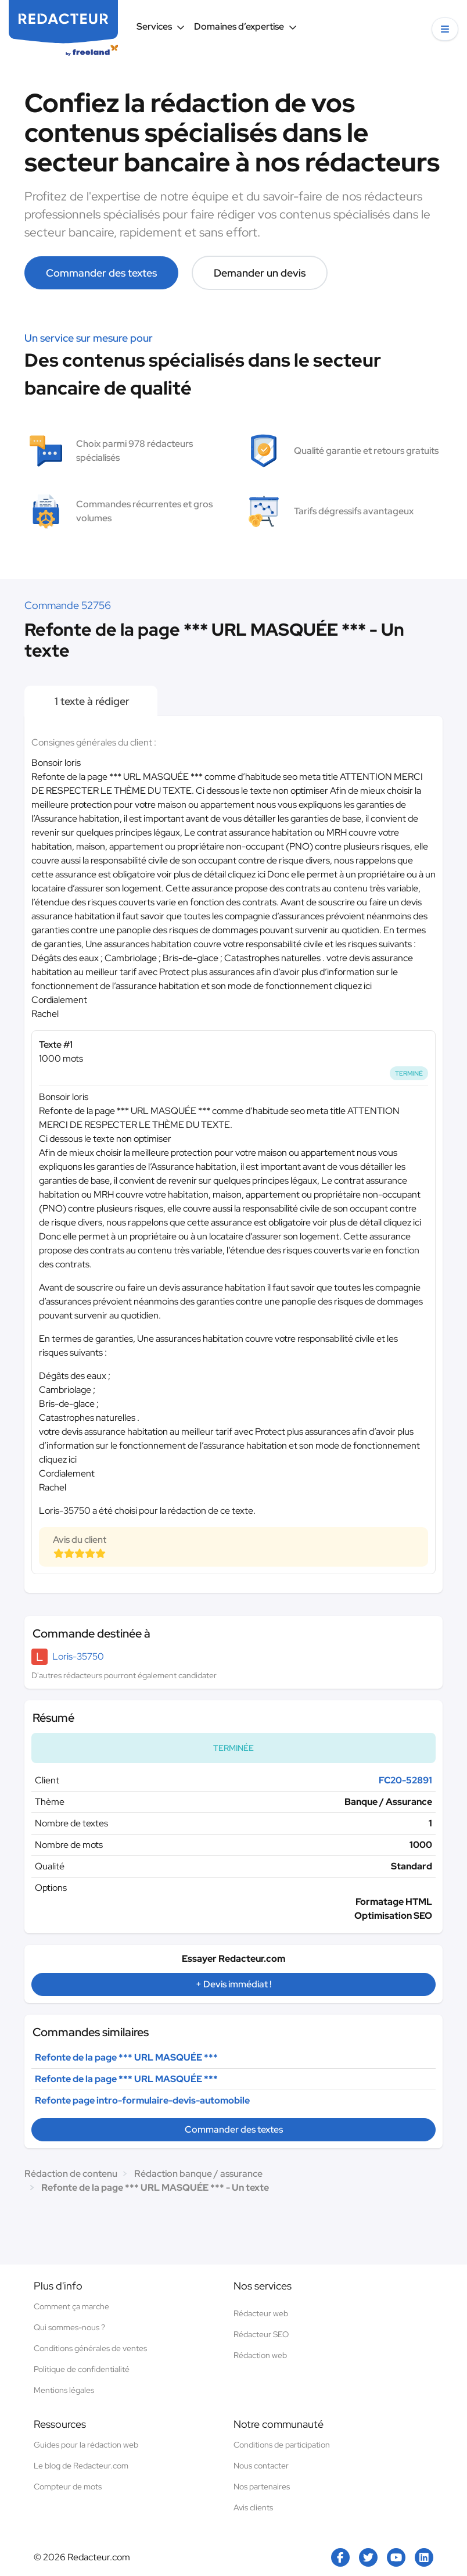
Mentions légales (64, 2390)
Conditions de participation (282, 2444)
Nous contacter (261, 2465)
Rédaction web (260, 2355)
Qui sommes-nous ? (69, 2327)
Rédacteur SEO (261, 2334)
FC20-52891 (405, 1780)
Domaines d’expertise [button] (245, 26)
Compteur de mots (68, 2486)
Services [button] (160, 26)
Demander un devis (260, 273)
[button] (445, 29)
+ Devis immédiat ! (233, 1984)
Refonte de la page (126, 2057)
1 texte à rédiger (91, 701)
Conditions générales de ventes (90, 2348)
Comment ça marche (71, 2306)
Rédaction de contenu (70, 2173)
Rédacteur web (261, 2313)
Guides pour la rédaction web (86, 2444)
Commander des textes (101, 273)
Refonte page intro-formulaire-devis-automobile (142, 2100)
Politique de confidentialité (82, 2369)
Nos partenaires (262, 2486)
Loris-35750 (78, 1656)
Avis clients (253, 2507)
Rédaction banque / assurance (198, 2173)
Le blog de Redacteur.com (81, 2465)
